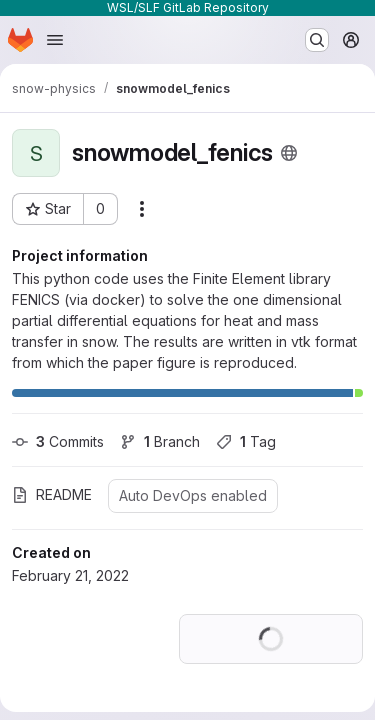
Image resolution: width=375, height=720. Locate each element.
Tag (246, 441)
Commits (58, 441)
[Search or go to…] (317, 40)
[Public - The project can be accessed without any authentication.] (289, 153)
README (52, 494)
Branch (160, 441)
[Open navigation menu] (55, 40)
